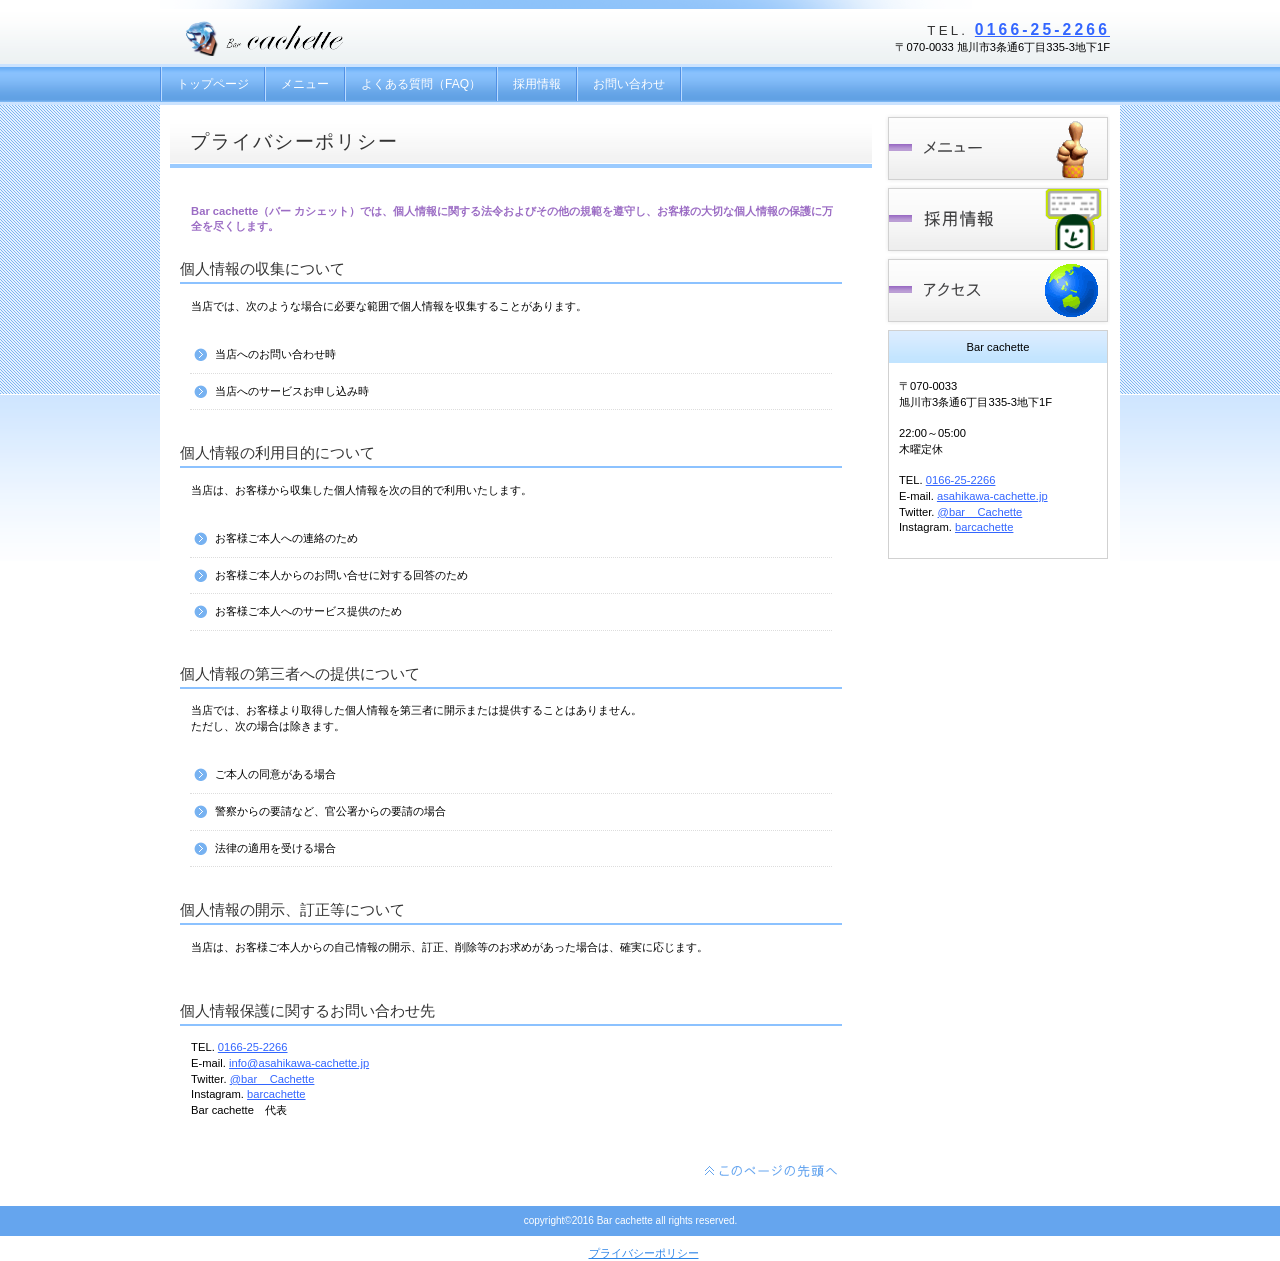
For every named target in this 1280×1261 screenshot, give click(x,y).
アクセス (997, 290)
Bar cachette (309, 37)
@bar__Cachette (272, 1079)
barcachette (276, 1094)
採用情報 (997, 219)
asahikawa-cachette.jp (992, 496)
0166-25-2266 (1042, 29)
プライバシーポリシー (644, 1253)
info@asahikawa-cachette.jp (299, 1063)
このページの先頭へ (772, 1171)
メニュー (997, 148)
